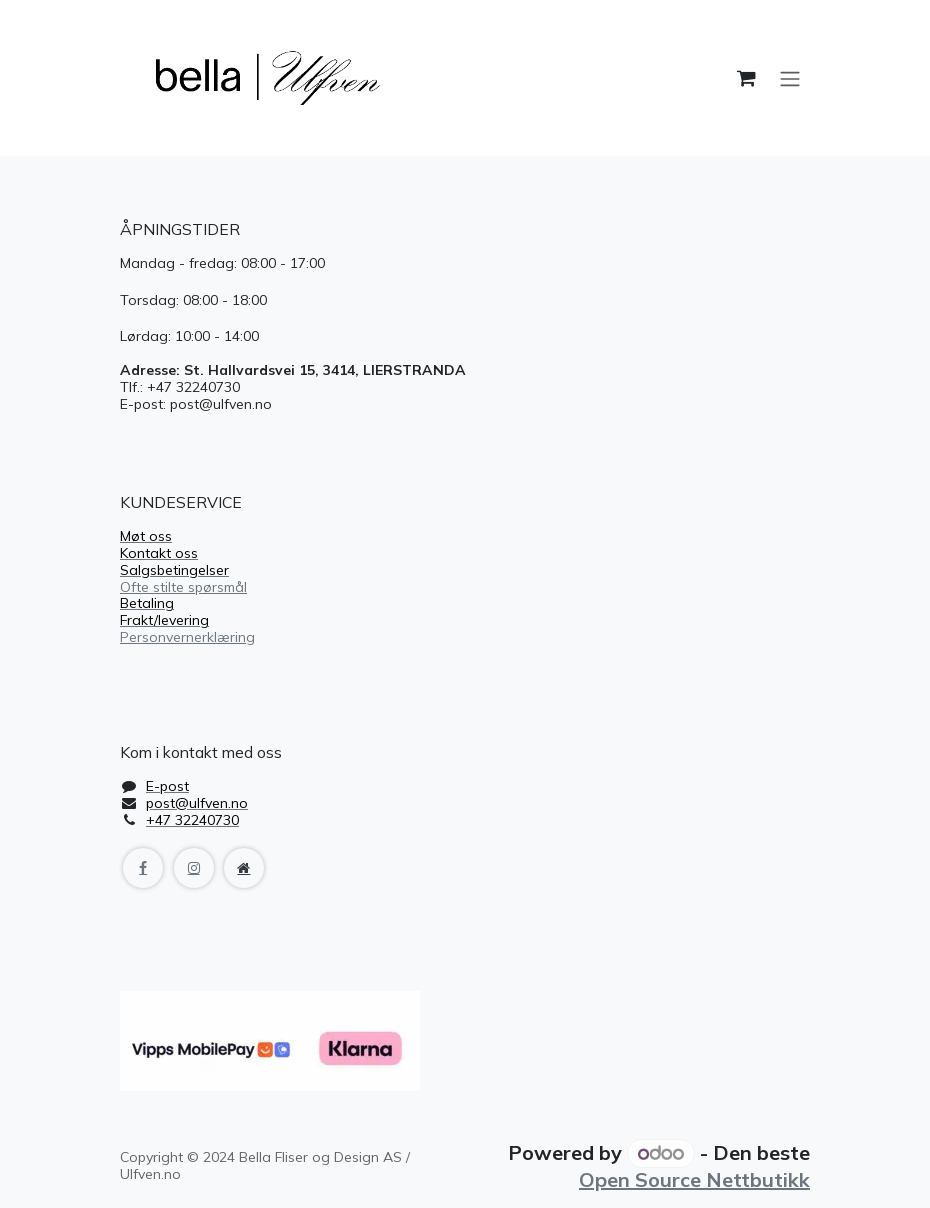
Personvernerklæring (187, 637)
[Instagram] (194, 868)
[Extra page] (244, 868)
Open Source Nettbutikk (694, 1179)
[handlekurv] (746, 78)
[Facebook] (143, 868)
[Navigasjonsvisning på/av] (790, 78)
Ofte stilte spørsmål (183, 587)
